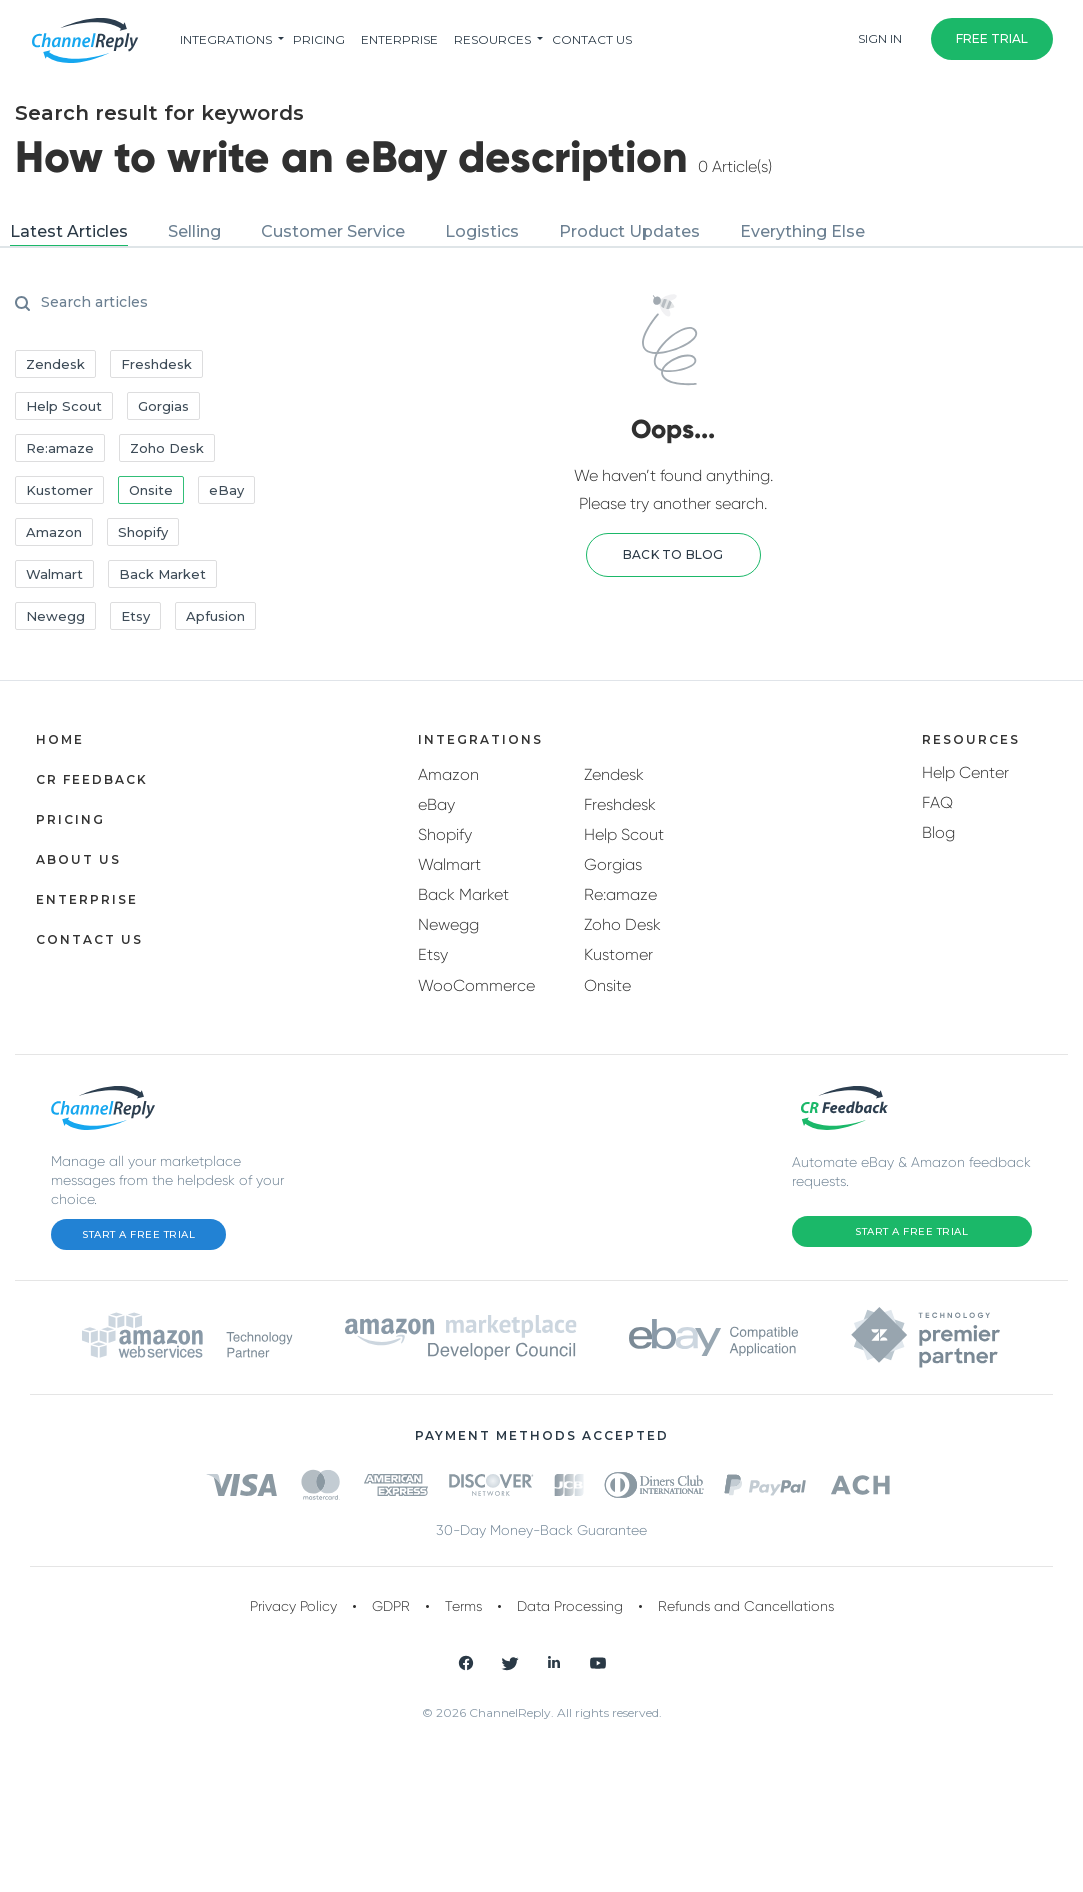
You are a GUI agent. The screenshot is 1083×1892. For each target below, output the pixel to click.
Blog (938, 832)
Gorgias (613, 864)
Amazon (448, 774)
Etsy (433, 954)
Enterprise (399, 39)
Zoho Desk (622, 924)
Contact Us (592, 39)
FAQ (937, 802)
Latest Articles (69, 231)
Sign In (880, 38)
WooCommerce (476, 985)
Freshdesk (620, 804)
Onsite (607, 985)
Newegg (448, 924)
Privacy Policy (293, 1606)
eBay (436, 804)
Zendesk (614, 774)
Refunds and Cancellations (746, 1606)
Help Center (965, 772)
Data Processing (570, 1606)
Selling (194, 231)
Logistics (482, 231)
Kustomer (618, 954)
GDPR (391, 1606)
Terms (463, 1606)
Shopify (445, 834)
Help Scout (624, 834)
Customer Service (333, 231)
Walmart (449, 864)
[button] (673, 555)
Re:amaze (620, 894)
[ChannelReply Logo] (85, 40)
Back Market (463, 894)
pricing (319, 39)
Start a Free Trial (138, 1234)
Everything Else (802, 231)
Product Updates (629, 231)
